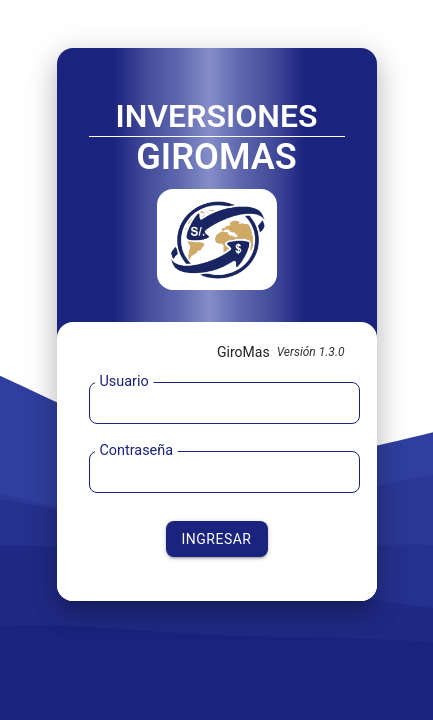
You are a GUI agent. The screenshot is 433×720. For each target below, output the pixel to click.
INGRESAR (217, 539)
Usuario (123, 381)
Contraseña (136, 450)
